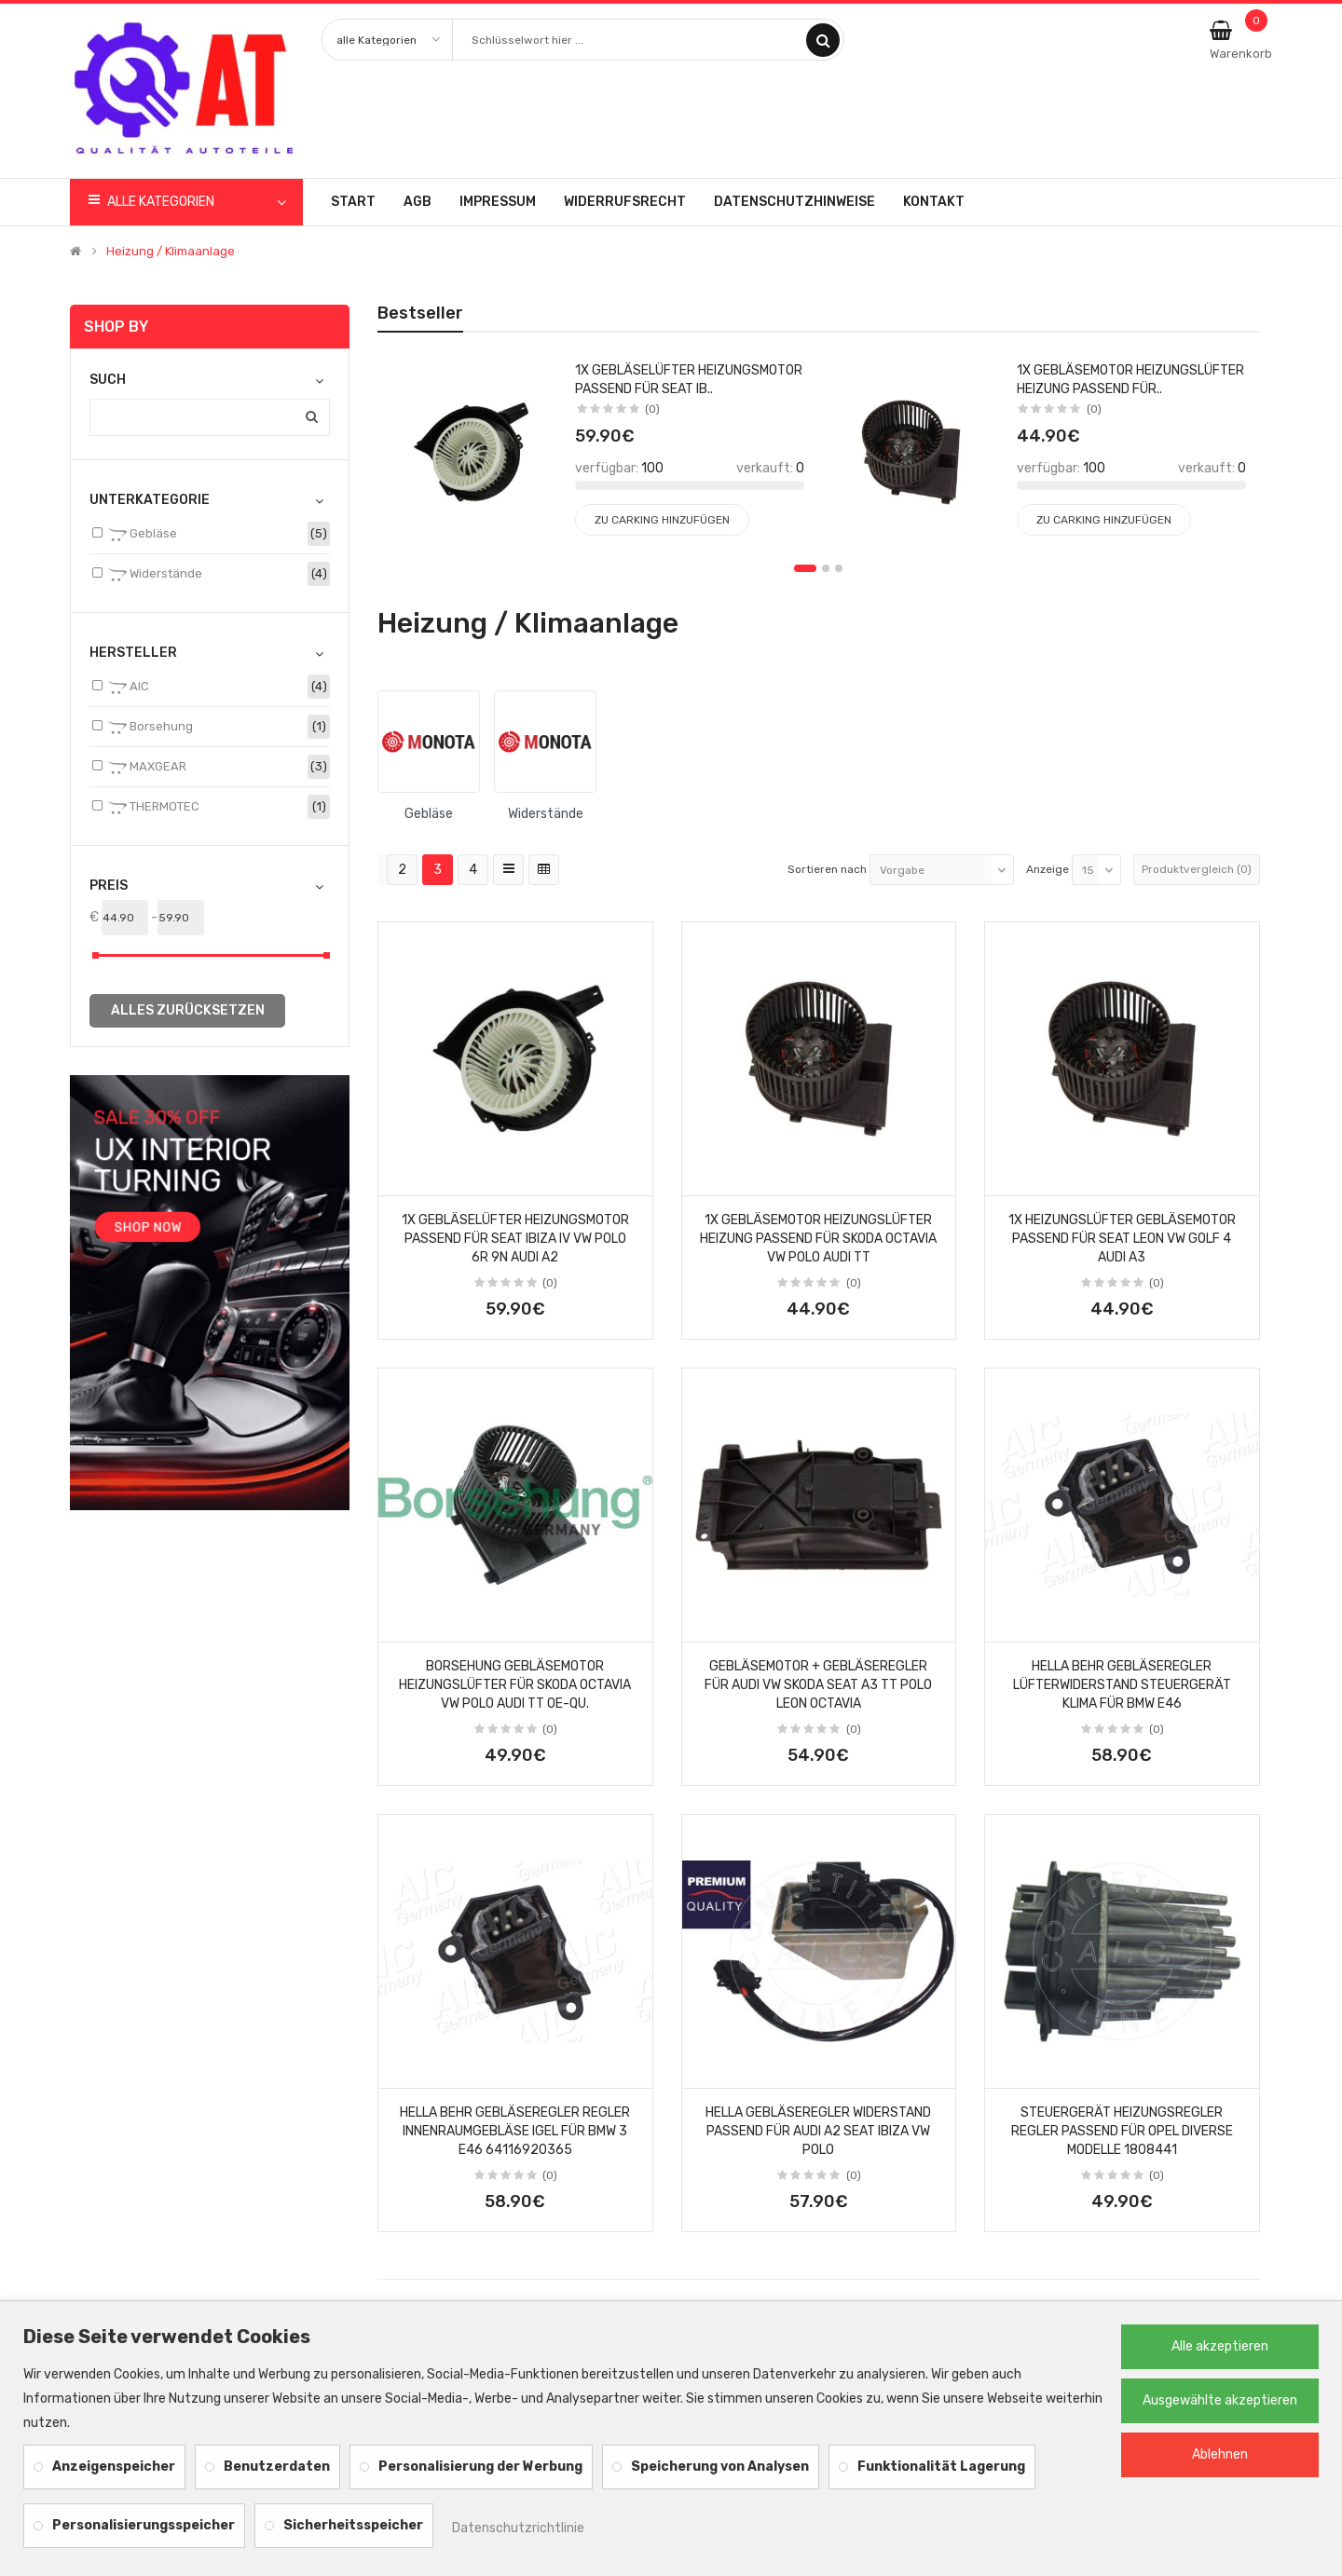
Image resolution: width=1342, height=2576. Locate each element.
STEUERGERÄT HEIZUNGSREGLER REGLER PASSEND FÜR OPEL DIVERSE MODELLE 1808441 (1122, 2131)
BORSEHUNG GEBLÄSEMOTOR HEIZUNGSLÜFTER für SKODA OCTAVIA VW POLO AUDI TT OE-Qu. (515, 1684)
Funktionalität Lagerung (941, 2466)
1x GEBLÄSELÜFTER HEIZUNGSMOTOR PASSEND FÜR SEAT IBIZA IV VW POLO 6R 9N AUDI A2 (515, 1238)
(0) (549, 1282)
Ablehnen (1220, 2454)
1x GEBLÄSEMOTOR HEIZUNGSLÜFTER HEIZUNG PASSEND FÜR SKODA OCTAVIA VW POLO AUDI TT (818, 1238)
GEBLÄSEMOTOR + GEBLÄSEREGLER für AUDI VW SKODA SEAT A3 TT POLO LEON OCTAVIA (818, 1684)
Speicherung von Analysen (720, 2466)
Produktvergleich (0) (1197, 869)
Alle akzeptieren (1219, 2346)
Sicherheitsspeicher (353, 2525)
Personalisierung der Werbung (480, 2466)
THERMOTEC (153, 807)
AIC (128, 687)
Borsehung (150, 727)
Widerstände (155, 575)
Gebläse (142, 534)
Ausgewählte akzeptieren (1220, 2400)
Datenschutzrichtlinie (518, 2528)
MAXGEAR (147, 767)
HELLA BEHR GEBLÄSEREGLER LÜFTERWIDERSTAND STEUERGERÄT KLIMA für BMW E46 (1122, 1684)
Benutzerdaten (277, 2466)
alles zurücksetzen (188, 1010)
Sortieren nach (827, 869)
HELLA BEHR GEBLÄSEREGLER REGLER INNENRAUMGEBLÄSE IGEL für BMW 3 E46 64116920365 (515, 2131)
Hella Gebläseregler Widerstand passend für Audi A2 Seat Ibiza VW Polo (818, 2131)
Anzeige (1047, 869)
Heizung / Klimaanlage (170, 251)
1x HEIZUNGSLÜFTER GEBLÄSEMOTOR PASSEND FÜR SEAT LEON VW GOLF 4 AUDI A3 (1122, 1238)
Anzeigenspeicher (113, 2466)
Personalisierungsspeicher (143, 2525)
